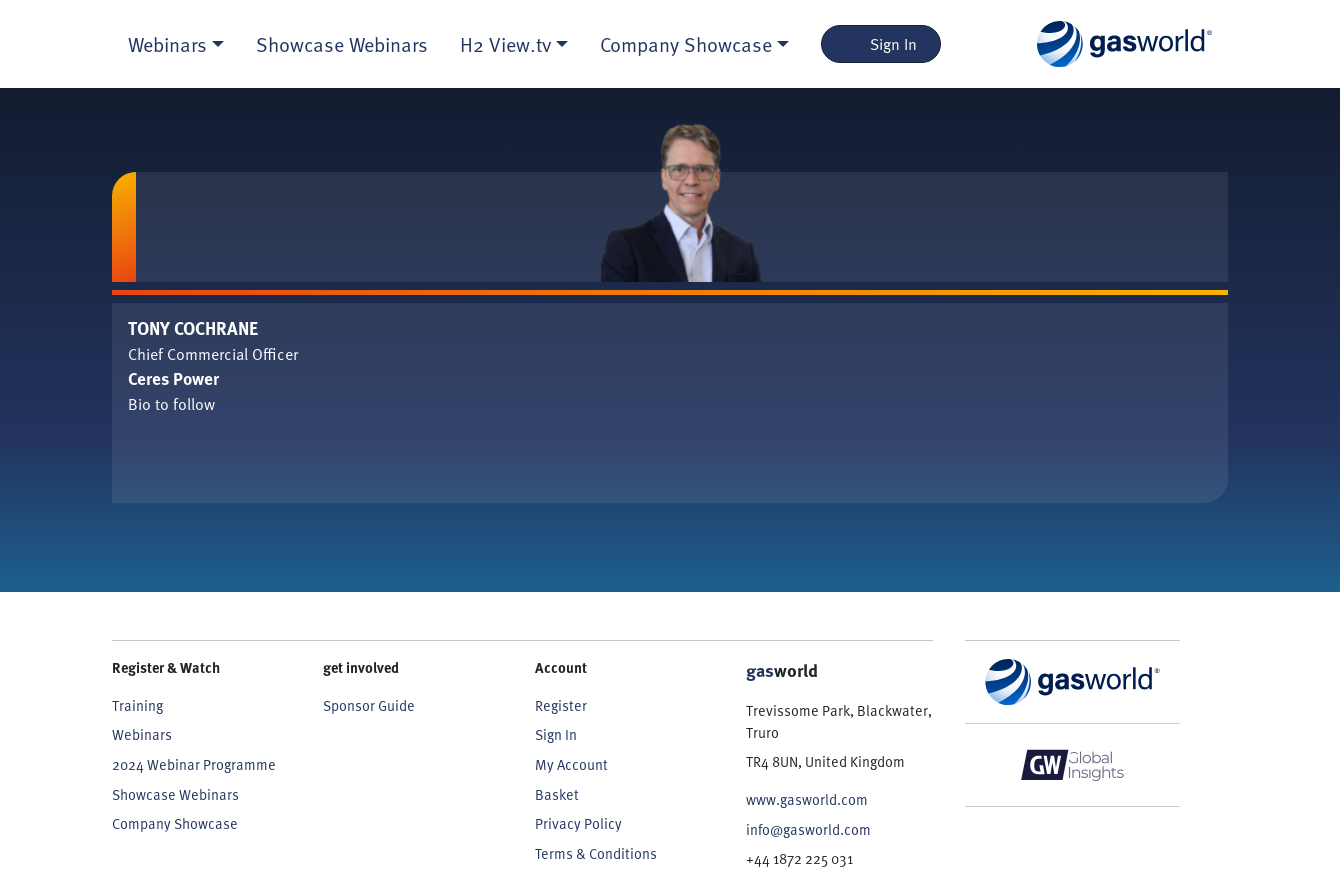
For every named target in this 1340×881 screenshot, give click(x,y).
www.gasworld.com (807, 799)
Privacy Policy (578, 823)
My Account (571, 764)
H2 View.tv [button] (505, 44)
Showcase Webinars (342, 44)
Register (561, 705)
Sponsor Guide (369, 705)
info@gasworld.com (808, 829)
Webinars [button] (167, 44)
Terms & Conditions (596, 853)
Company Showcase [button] (686, 44)
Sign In (881, 44)
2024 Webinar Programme (194, 764)
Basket (557, 794)
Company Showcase (175, 823)
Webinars (142, 734)
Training (137, 705)
